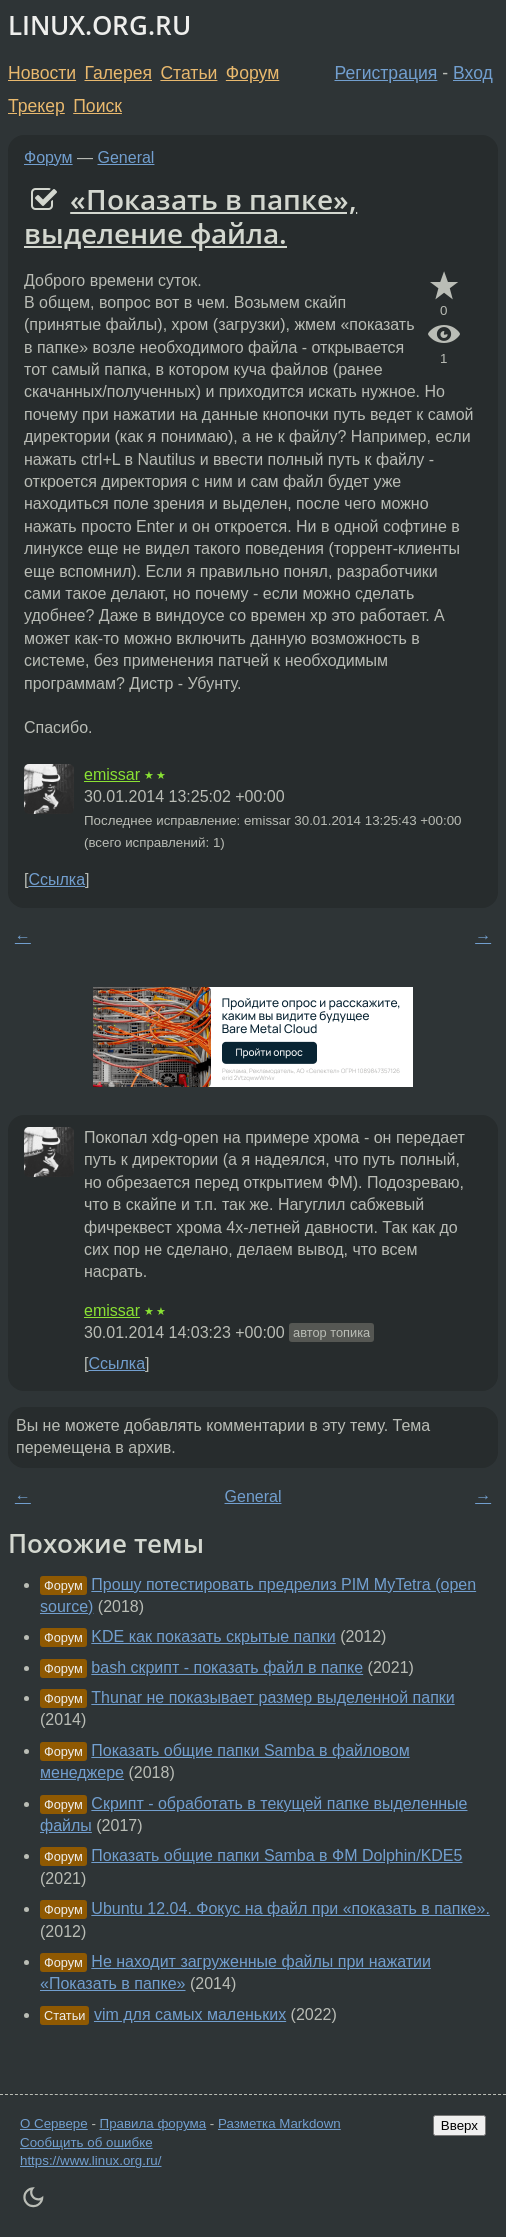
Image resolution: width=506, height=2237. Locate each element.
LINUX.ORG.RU (99, 25)
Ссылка (56, 879)
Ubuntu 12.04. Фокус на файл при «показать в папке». (290, 1908)
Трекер (36, 106)
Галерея (118, 73)
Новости (42, 73)
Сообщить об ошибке (86, 2142)
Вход (473, 73)
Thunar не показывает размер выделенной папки (272, 1697)
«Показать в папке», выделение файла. (190, 216)
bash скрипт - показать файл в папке (227, 1667)
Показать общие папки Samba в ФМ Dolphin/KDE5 (276, 1855)
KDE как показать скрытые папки (213, 1636)
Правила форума (153, 2123)
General (126, 157)
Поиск (97, 106)
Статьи (188, 73)
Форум (252, 73)
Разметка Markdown (279, 2123)
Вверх (459, 2125)
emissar (112, 774)
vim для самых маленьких (190, 2014)
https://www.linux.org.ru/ (90, 2160)
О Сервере (54, 2123)
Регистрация (386, 73)
